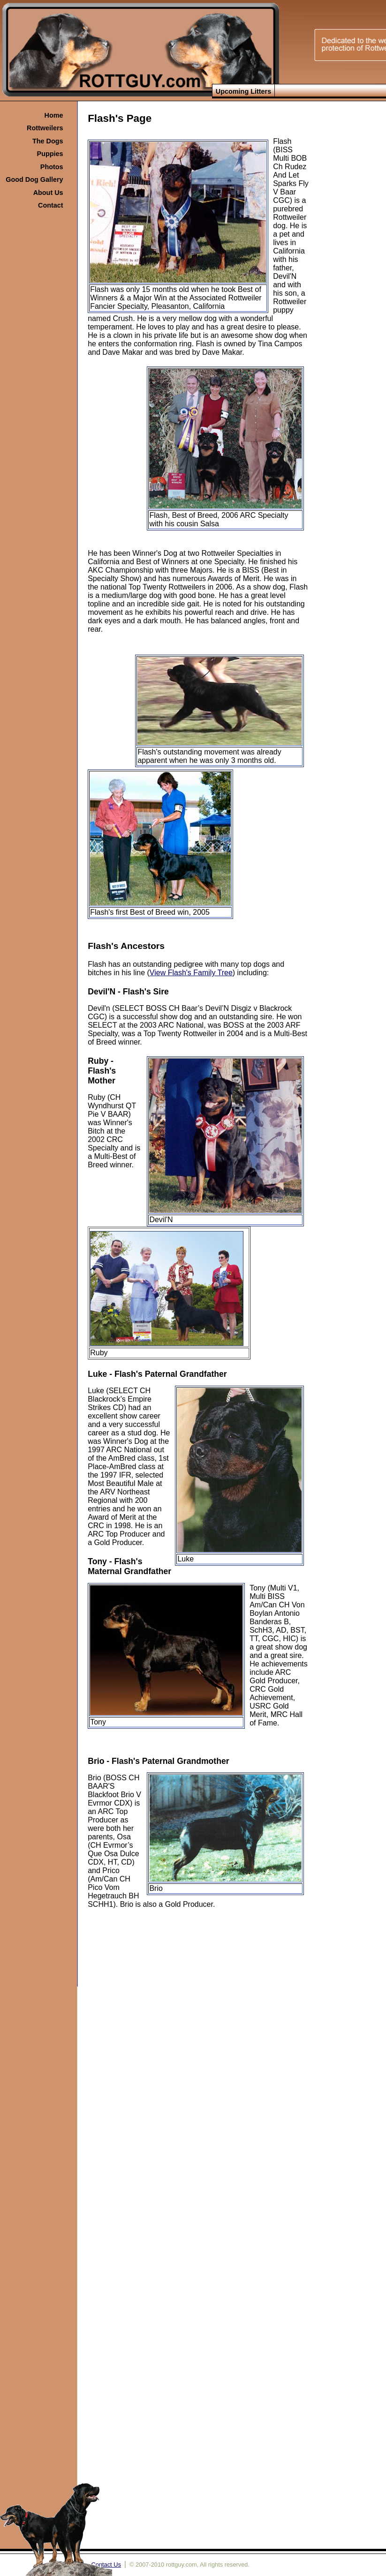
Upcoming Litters (243, 91)
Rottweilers (45, 128)
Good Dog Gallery (34, 179)
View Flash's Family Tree (191, 973)
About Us (48, 192)
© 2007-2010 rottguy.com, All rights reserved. (189, 2564)
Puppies (50, 153)
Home (54, 115)
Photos (51, 167)
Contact (50, 205)
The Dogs (47, 141)
